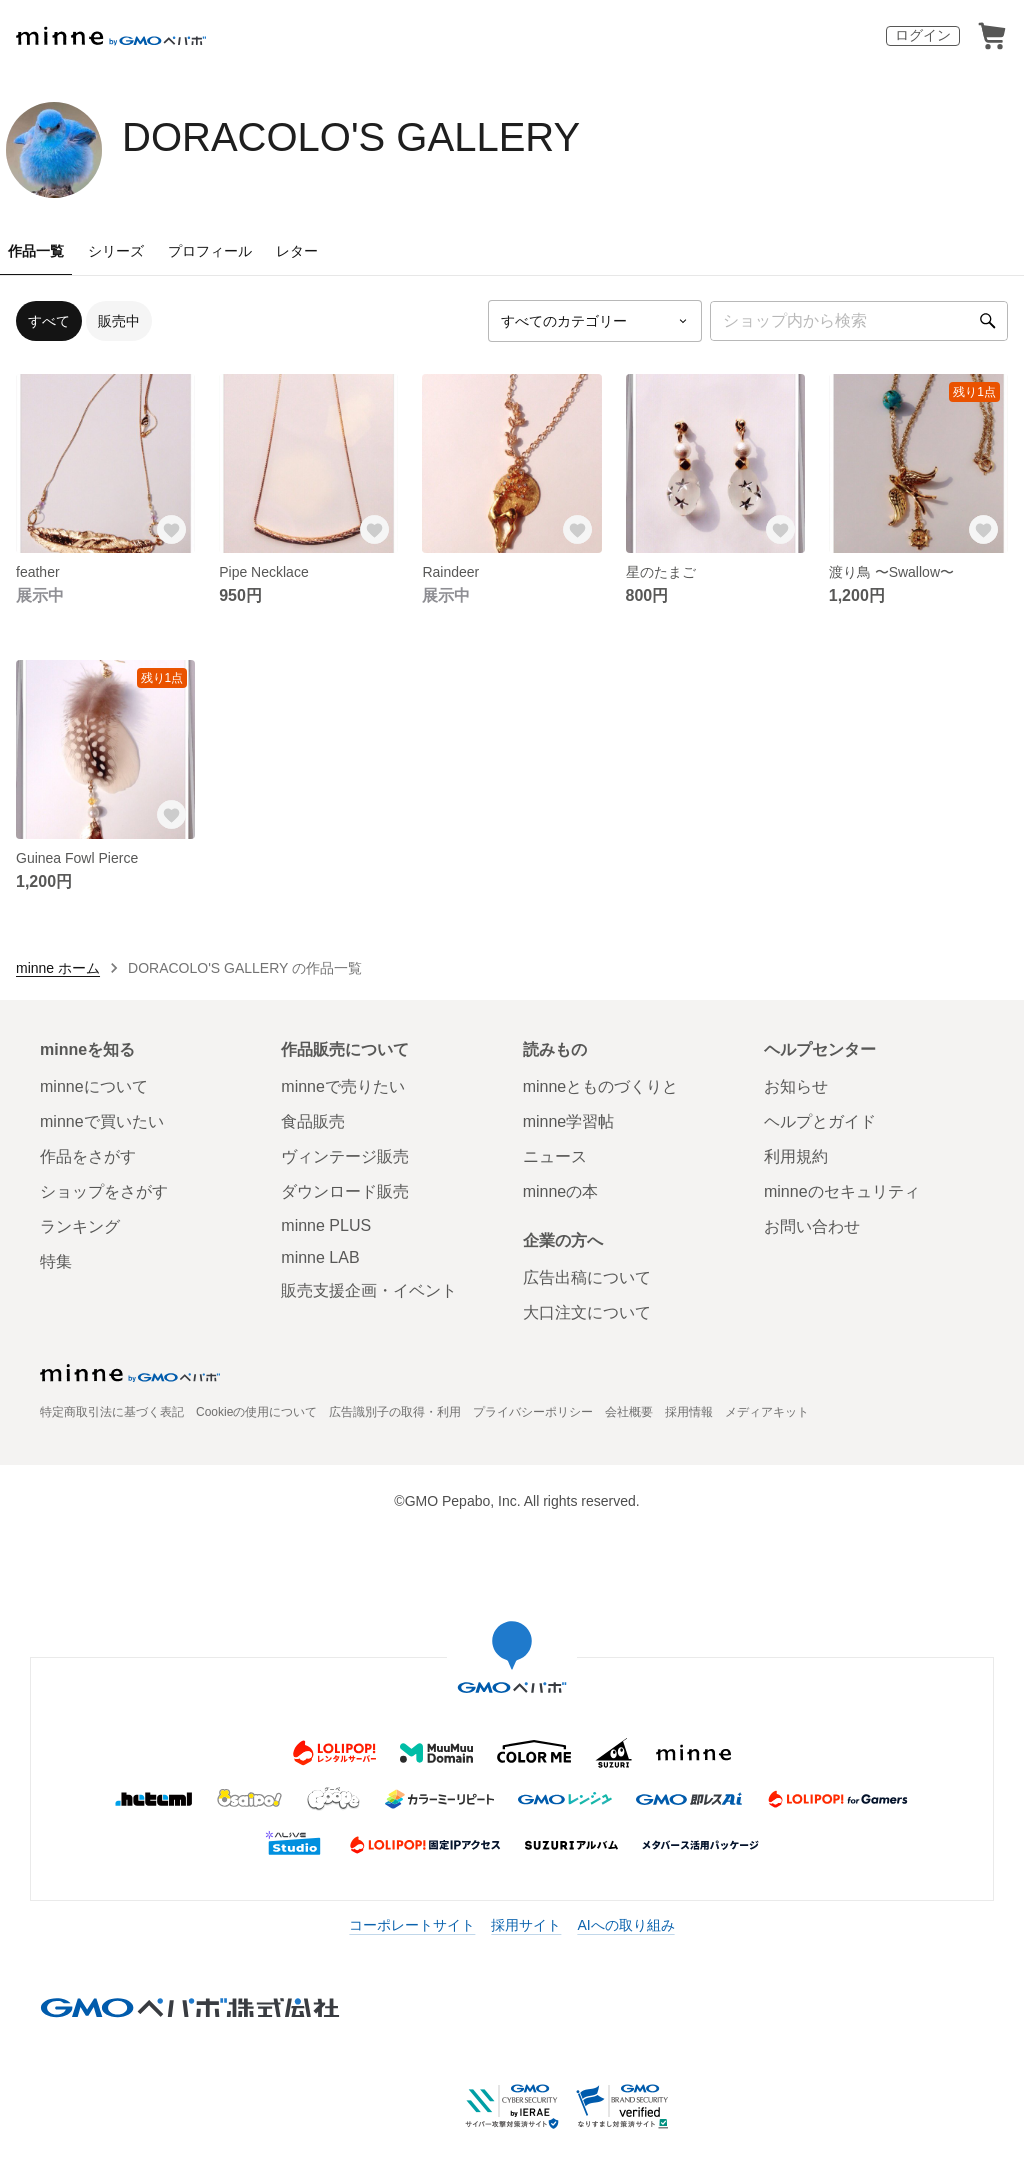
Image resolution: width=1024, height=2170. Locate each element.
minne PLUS (326, 1225)
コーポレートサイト (412, 1925)
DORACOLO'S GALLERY (351, 137)
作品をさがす (88, 1156)
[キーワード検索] (859, 321)
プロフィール (210, 251)
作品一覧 (36, 251)
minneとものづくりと (601, 1086)
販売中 (119, 321)
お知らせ (796, 1086)
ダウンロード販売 (345, 1191)
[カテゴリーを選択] (595, 321)
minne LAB (320, 1257)
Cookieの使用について (256, 1412)
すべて (49, 321)
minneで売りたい (343, 1086)
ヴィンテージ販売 (345, 1156)
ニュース (555, 1156)
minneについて (94, 1086)
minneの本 (561, 1191)
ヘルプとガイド (820, 1121)
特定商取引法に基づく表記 (112, 1412)
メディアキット (767, 1412)
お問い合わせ (812, 1226)
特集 (56, 1261)
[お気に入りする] (171, 529)
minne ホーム (58, 968)
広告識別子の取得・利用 (395, 1412)
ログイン (923, 35)
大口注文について (587, 1312)
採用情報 (689, 1412)
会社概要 (629, 1412)
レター (297, 251)
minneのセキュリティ (842, 1191)
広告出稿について (587, 1277)
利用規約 (796, 1156)
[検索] (988, 321)
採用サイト (526, 1925)
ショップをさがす (104, 1191)
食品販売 (313, 1121)
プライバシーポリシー (533, 1412)
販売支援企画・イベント (369, 1290)
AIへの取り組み (625, 1925)
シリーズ (116, 251)
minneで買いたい (102, 1121)
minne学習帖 (569, 1121)
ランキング (80, 1226)
